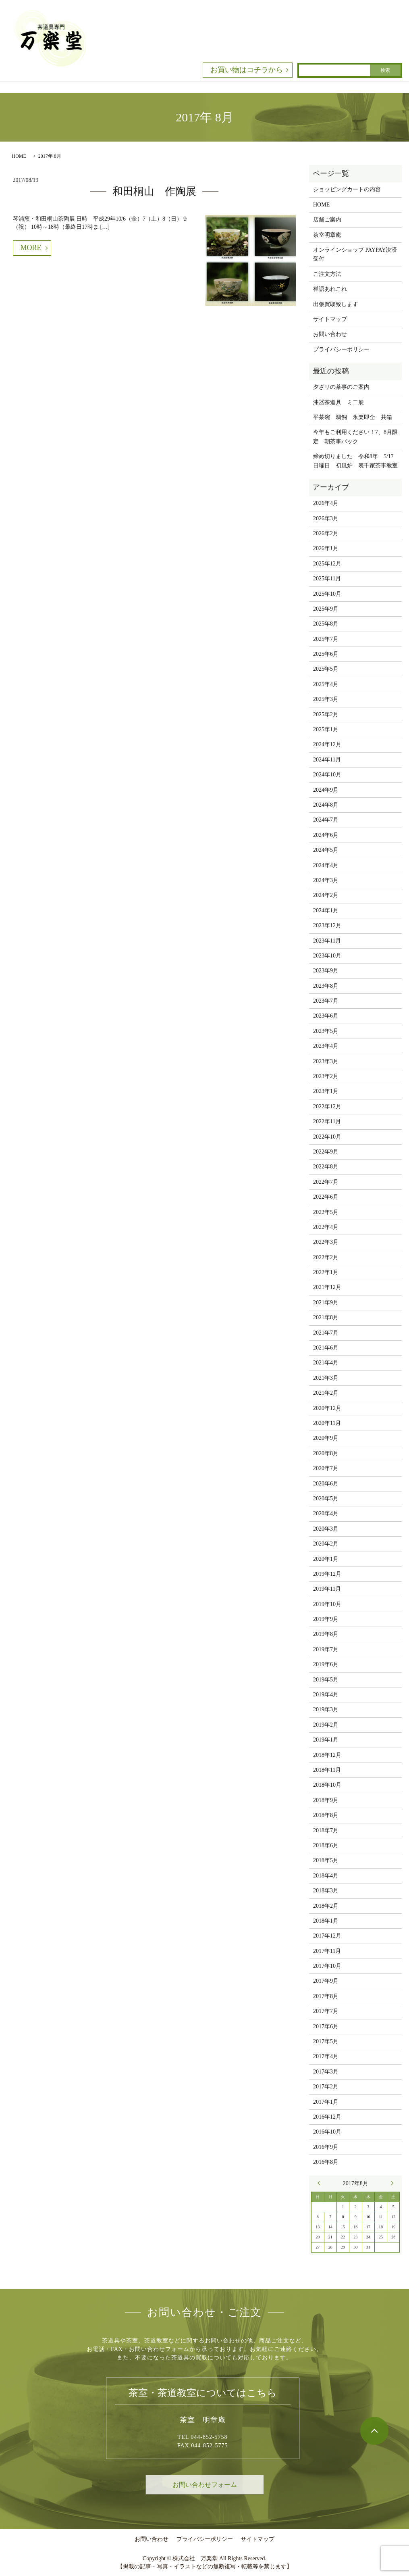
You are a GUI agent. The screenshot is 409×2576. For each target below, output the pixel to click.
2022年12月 (327, 1106)
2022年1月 (325, 1272)
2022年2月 (325, 1257)
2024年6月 (325, 835)
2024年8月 (325, 805)
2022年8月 (325, 1167)
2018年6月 (325, 1845)
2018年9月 (325, 1800)
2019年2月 (325, 1725)
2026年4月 (325, 503)
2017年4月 (325, 2056)
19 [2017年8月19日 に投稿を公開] (393, 2227)
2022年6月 (325, 1197)
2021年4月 (325, 1363)
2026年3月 (325, 518)
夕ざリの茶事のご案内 (341, 387)
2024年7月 (325, 820)
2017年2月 (325, 2087)
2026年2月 (325, 533)
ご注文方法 (327, 274)
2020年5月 (325, 1499)
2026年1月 (325, 548)
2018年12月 (327, 1755)
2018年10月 (327, 1785)
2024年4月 (325, 865)
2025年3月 (325, 699)
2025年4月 (325, 684)
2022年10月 (327, 1137)
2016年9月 (325, 2147)
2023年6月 (325, 1016)
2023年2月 (325, 1076)
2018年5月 (325, 1860)
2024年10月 (327, 775)
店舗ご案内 (327, 220)
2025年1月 (325, 729)
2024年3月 (325, 880)
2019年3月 (325, 1709)
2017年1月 (325, 2102)
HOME (19, 156)
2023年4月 (325, 1046)
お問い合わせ (330, 334)
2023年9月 (325, 971)
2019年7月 (325, 1649)
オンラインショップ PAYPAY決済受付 (355, 254)
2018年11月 (327, 1770)
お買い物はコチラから (246, 70)
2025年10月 (327, 594)
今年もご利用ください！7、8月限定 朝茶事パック (355, 436)
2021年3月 (325, 1378)
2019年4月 (325, 1695)
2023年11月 (327, 941)
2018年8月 (325, 1815)
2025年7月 (325, 639)
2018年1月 (325, 1921)
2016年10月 (327, 2132)
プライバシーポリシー (341, 349)
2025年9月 (325, 609)
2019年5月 (325, 1680)
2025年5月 (325, 669)
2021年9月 (325, 1302)
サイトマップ (330, 319)
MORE (31, 248)
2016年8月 (325, 2162)
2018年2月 (325, 1906)
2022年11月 (327, 1121)
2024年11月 (327, 760)
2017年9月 (325, 1981)
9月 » (390, 2183)
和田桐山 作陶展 (154, 191)
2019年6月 (325, 1664)
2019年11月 (327, 1589)
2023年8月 (325, 986)
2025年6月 (325, 654)
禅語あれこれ (330, 289)
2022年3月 (325, 1242)
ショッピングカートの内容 (347, 189)
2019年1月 (325, 1740)
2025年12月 (327, 564)
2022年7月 (325, 1182)
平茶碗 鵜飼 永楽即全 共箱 (352, 417)
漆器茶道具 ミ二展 (338, 402)
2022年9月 (325, 1152)
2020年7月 (325, 1468)
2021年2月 (325, 1393)
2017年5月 (325, 2041)
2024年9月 (325, 790)
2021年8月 (325, 1317)
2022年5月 (325, 1212)
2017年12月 (327, 1936)
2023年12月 (327, 925)
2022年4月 (325, 1227)
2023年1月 (325, 1091)
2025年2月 (325, 714)
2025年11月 (327, 579)
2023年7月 (325, 1001)
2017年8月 (325, 1996)
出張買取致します (335, 304)
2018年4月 (325, 1876)
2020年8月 (325, 1453)
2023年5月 (325, 1031)
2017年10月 (327, 1966)
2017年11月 (327, 1951)
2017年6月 (325, 2026)
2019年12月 (327, 1574)
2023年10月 (327, 956)
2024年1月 (325, 910)
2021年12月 (327, 1287)
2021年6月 (325, 1348)
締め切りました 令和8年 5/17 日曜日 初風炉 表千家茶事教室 (355, 460)
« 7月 (320, 2183)
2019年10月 (327, 1604)
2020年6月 (325, 1484)
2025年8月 (325, 624)
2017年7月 (325, 2011)
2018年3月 (325, 1891)
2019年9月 (325, 1619)
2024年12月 (327, 744)
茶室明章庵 (327, 235)
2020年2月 (325, 1544)
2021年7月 (325, 1333)
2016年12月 (327, 2117)
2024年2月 (325, 895)
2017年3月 (325, 2072)
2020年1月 (325, 1559)
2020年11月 (327, 1423)
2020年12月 (327, 1408)
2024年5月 (325, 850)
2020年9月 (325, 1438)
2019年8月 (325, 1634)
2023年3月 (325, 1061)
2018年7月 (325, 1830)
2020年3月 (325, 1529)
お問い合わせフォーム (204, 2484)
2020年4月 (325, 1513)
